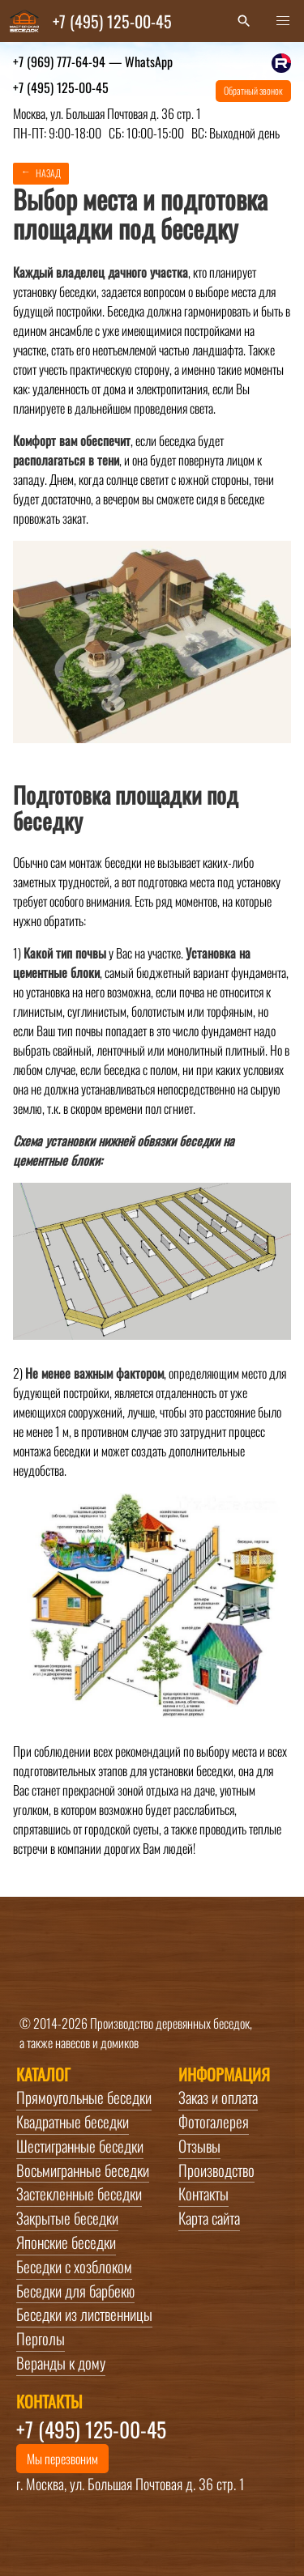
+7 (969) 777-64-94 (93, 61)
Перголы (40, 2338)
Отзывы (199, 2146)
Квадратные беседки (72, 2122)
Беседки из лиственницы (84, 2314)
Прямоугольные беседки (84, 2097)
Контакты (203, 2194)
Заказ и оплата (218, 2097)
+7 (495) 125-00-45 (61, 87)
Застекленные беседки (79, 2194)
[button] (283, 21)
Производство (216, 2170)
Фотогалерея (213, 2122)
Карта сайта (209, 2218)
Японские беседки (66, 2242)
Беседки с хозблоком (74, 2266)
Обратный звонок (253, 90)
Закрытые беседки (67, 2218)
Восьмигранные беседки (82, 2170)
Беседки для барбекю (75, 2291)
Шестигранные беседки (79, 2146)
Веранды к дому (60, 2363)
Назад (48, 173)
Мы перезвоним (62, 2458)
